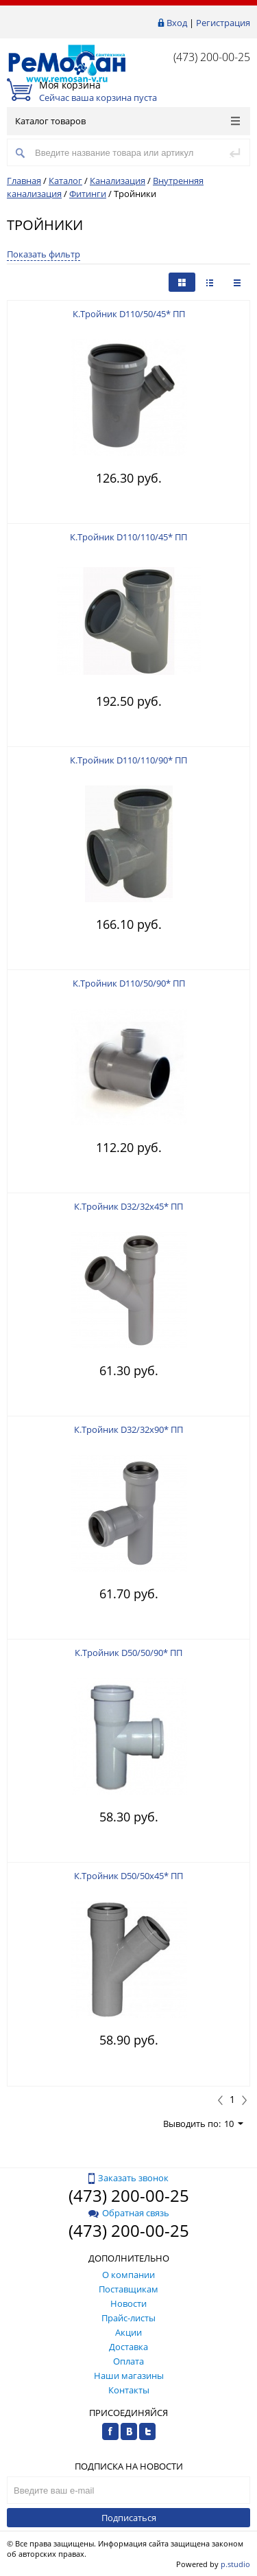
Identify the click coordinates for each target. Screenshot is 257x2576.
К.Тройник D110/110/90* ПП (128, 760)
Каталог (65, 180)
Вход (177, 22)
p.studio (235, 2564)
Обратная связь (128, 2213)
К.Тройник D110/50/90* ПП (129, 983)
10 (233, 2123)
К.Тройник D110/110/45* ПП (128, 537)
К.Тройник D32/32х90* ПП (128, 1429)
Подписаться (128, 2517)
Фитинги (87, 193)
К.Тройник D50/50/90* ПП (128, 1652)
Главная (24, 180)
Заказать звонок (128, 2178)
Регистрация (223, 22)
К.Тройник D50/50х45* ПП (128, 1876)
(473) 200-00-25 (211, 57)
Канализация (117, 180)
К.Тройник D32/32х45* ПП (128, 1206)
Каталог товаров (127, 121)
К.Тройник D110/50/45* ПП (129, 314)
